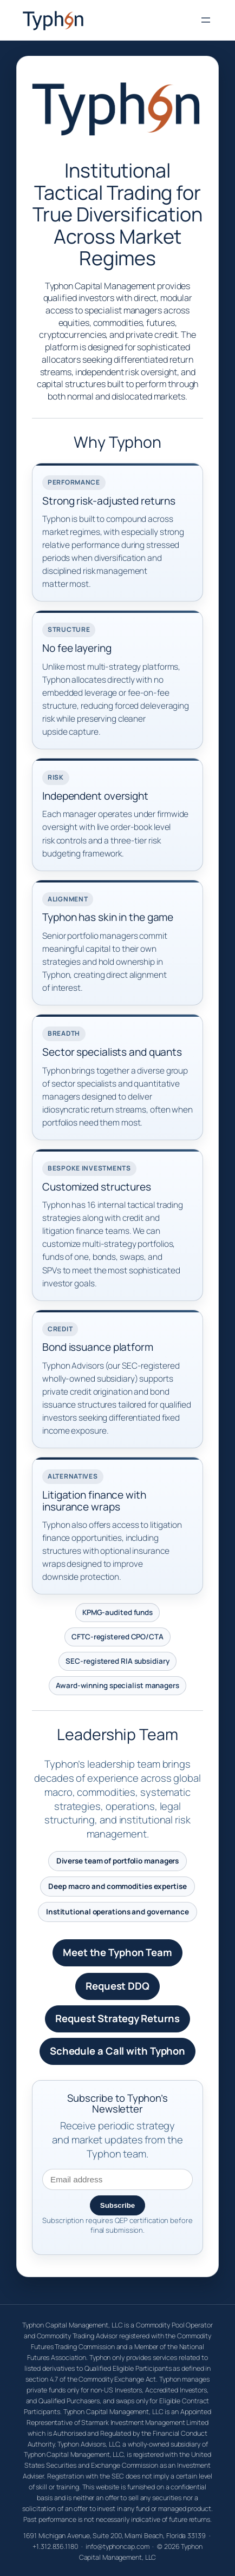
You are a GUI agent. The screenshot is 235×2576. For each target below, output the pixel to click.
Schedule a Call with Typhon (117, 2051)
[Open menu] (205, 20)
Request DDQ (117, 1986)
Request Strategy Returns (117, 2018)
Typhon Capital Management (96, 20)
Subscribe (117, 2205)
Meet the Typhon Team (117, 1952)
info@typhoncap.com (117, 2546)
